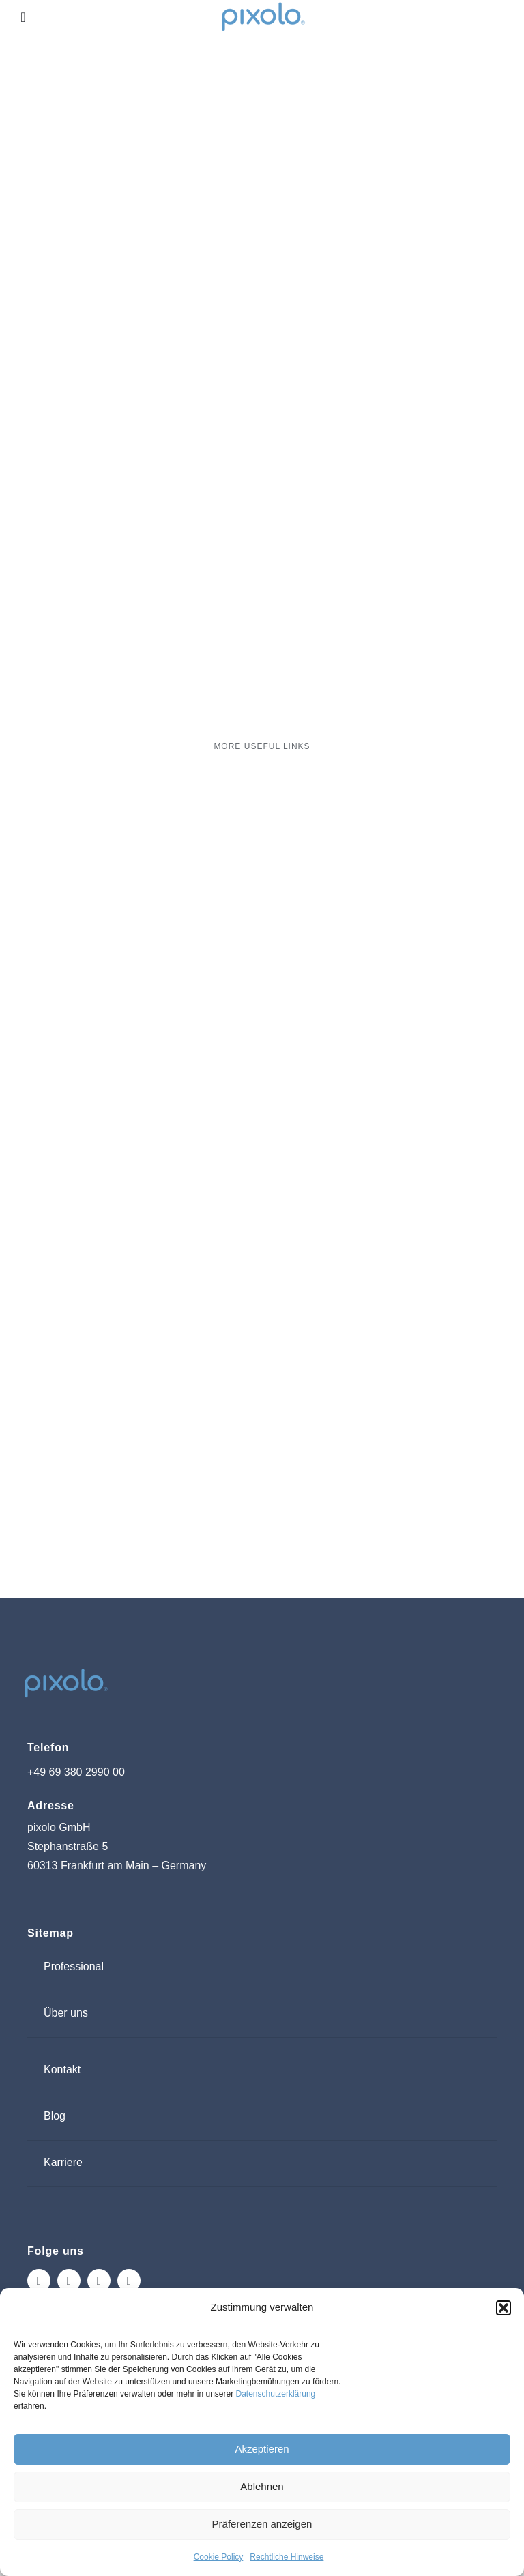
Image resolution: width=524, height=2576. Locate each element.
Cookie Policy (219, 2557)
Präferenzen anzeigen (262, 2524)
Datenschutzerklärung (276, 2394)
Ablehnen (261, 2486)
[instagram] (38, 2280)
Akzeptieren (262, 2449)
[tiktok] (99, 2280)
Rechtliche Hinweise (286, 2557)
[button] (503, 2308)
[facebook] (69, 2280)
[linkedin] (129, 2280)
